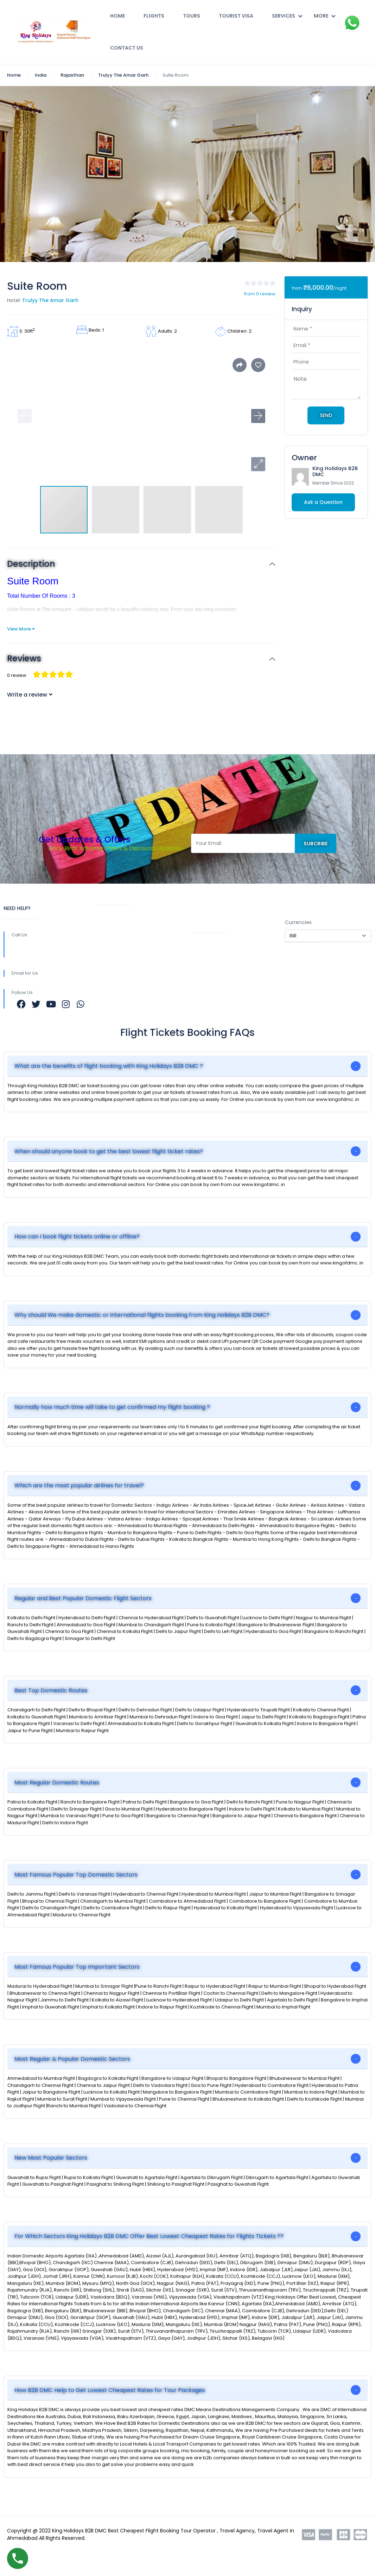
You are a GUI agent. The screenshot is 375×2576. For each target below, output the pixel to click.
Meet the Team (116, 993)
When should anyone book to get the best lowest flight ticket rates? (108, 1151)
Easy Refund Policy (215, 947)
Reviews (24, 659)
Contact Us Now (212, 975)
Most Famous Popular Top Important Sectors (77, 1967)
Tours (191, 15)
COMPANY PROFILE (213, 922)
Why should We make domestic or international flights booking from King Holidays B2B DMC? (141, 1315)
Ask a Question (323, 502)
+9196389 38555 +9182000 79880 (51, 949)
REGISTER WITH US (213, 908)
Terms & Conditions (216, 961)
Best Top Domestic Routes (51, 1690)
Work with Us (114, 961)
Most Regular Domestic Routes (56, 1783)
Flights (154, 15)
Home (117, 15)
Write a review (29, 695)
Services (287, 15)
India (40, 75)
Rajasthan (72, 75)
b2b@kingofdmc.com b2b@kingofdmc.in (140, 983)
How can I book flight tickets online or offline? (77, 1236)
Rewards (108, 947)
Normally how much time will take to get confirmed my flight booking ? (112, 1407)
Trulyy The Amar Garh (123, 75)
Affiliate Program (213, 989)
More (324, 15)
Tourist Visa (236, 15)
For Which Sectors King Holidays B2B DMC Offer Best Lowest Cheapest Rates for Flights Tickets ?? (149, 2236)
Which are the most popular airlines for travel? (79, 1485)
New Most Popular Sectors (50, 2158)
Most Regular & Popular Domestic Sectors (72, 2059)
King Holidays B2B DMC (335, 471)
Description (31, 564)
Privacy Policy (208, 1002)
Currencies (298, 922)
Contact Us (126, 47)
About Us (109, 919)
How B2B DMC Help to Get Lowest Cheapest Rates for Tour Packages (109, 2390)
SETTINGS (297, 908)
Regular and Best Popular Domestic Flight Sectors (83, 1598)
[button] (258, 464)
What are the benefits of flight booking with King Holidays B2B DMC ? (108, 1066)
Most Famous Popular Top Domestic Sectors (76, 1875)
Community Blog (118, 933)
